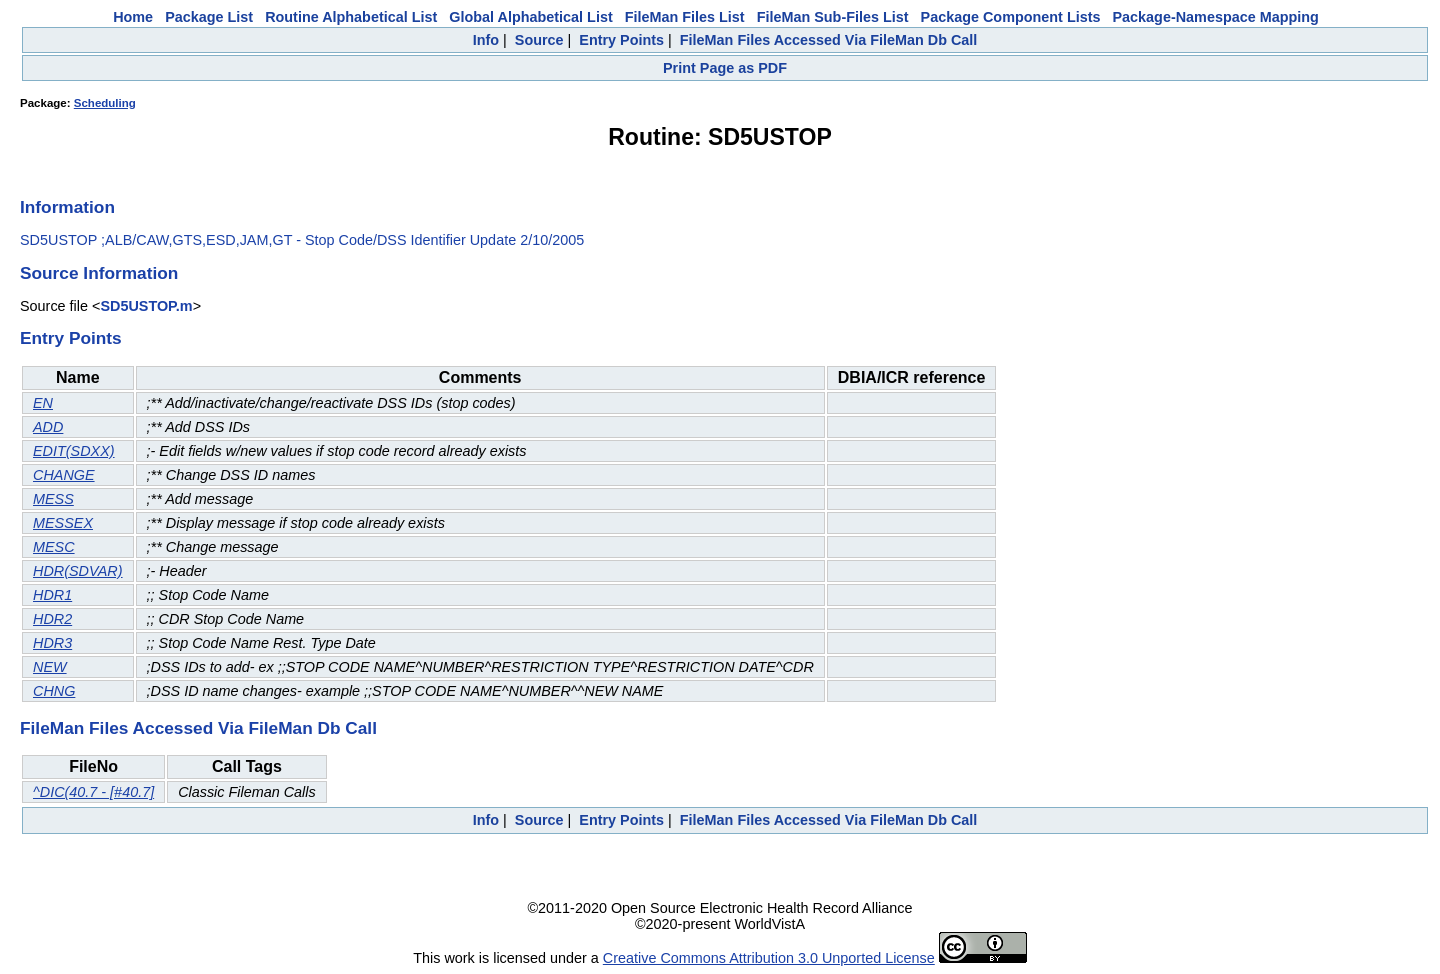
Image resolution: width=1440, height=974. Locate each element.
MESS (53, 499)
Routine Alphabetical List (351, 17)
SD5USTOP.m (146, 306)
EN (43, 403)
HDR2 (52, 619)
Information (67, 207)
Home (133, 17)
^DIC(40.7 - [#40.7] (93, 792)
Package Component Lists (1011, 17)
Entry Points (621, 40)
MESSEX (63, 523)
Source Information (99, 273)
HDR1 (52, 595)
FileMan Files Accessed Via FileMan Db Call (829, 40)
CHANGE (64, 475)
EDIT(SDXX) (74, 451)
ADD (48, 427)
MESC (54, 547)
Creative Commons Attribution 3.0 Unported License (769, 958)
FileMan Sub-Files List (833, 17)
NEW (50, 667)
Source (539, 40)
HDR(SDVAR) (78, 571)
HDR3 (52, 643)
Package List (209, 17)
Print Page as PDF (725, 68)
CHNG (54, 691)
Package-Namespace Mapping (1216, 17)
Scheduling (105, 103)
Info (486, 40)
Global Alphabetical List (530, 17)
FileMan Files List (685, 17)
